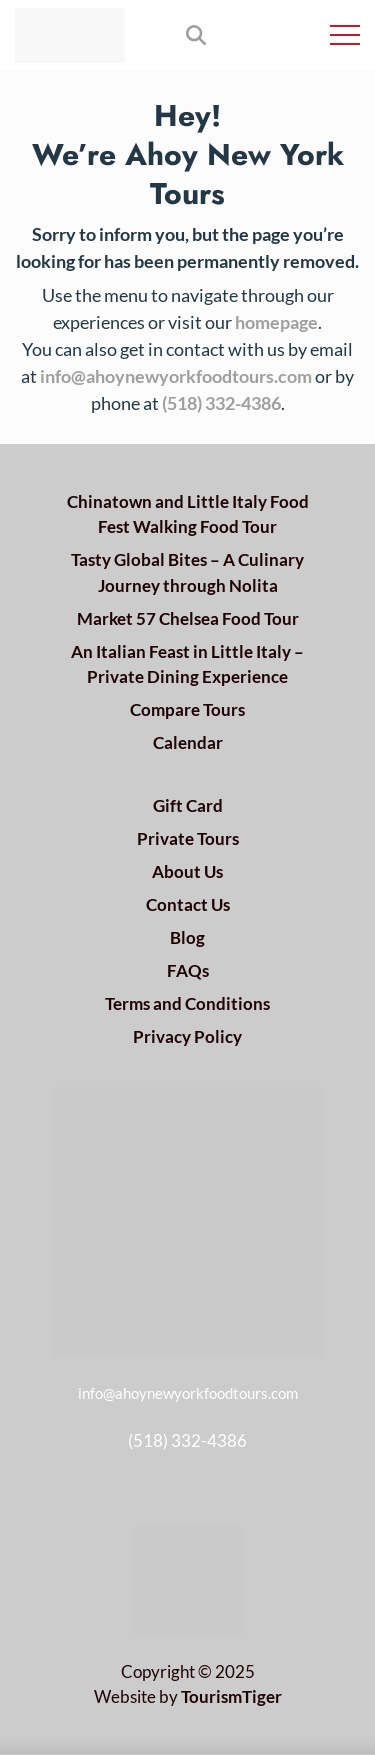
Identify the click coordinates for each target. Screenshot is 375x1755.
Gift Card (188, 805)
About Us (187, 871)
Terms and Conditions (187, 1003)
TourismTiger (231, 1696)
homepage (276, 322)
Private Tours (188, 838)
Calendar (188, 742)
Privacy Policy (187, 1036)
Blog (187, 937)
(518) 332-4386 (221, 403)
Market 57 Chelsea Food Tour (188, 618)
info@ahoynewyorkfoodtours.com (176, 376)
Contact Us (188, 904)
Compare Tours (187, 709)
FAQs (188, 970)
